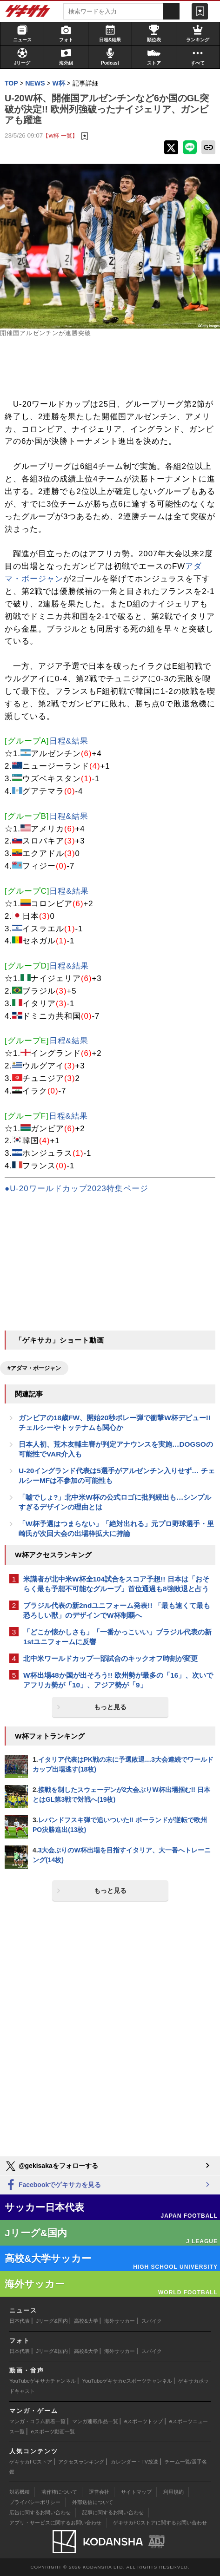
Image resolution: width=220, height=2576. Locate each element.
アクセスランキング (81, 2461)
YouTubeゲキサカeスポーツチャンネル (127, 2381)
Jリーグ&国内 (52, 2321)
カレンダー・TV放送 (134, 2461)
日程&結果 (68, 741)
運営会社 (99, 2492)
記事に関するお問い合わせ (113, 2512)
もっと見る (110, 1707)
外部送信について (92, 2502)
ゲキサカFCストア (30, 2461)
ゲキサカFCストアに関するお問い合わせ (160, 2522)
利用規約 (173, 2492)
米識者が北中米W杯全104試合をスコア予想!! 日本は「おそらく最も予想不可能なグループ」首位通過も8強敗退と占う (116, 1584)
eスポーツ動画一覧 (53, 2431)
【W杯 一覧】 (60, 135)
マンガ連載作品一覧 (95, 2421)
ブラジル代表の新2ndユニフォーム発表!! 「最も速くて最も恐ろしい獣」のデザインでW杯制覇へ (116, 1610)
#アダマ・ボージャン (34, 1368)
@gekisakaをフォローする (51, 2166)
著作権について (59, 2492)
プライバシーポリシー (34, 2502)
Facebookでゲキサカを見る (53, 2185)
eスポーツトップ (143, 2421)
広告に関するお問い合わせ (40, 2512)
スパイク (151, 2321)
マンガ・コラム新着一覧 (37, 2421)
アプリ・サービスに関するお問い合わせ (55, 2522)
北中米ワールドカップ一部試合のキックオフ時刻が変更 (110, 1658)
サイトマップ (136, 2492)
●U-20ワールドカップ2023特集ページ (76, 1188)
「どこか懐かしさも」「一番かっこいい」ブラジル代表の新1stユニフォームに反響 (117, 1637)
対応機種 (19, 2492)
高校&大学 (86, 2321)
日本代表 (19, 2321)
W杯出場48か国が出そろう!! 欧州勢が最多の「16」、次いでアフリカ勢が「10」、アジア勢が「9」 (118, 1680)
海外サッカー (119, 2321)
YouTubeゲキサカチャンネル (42, 2381)
